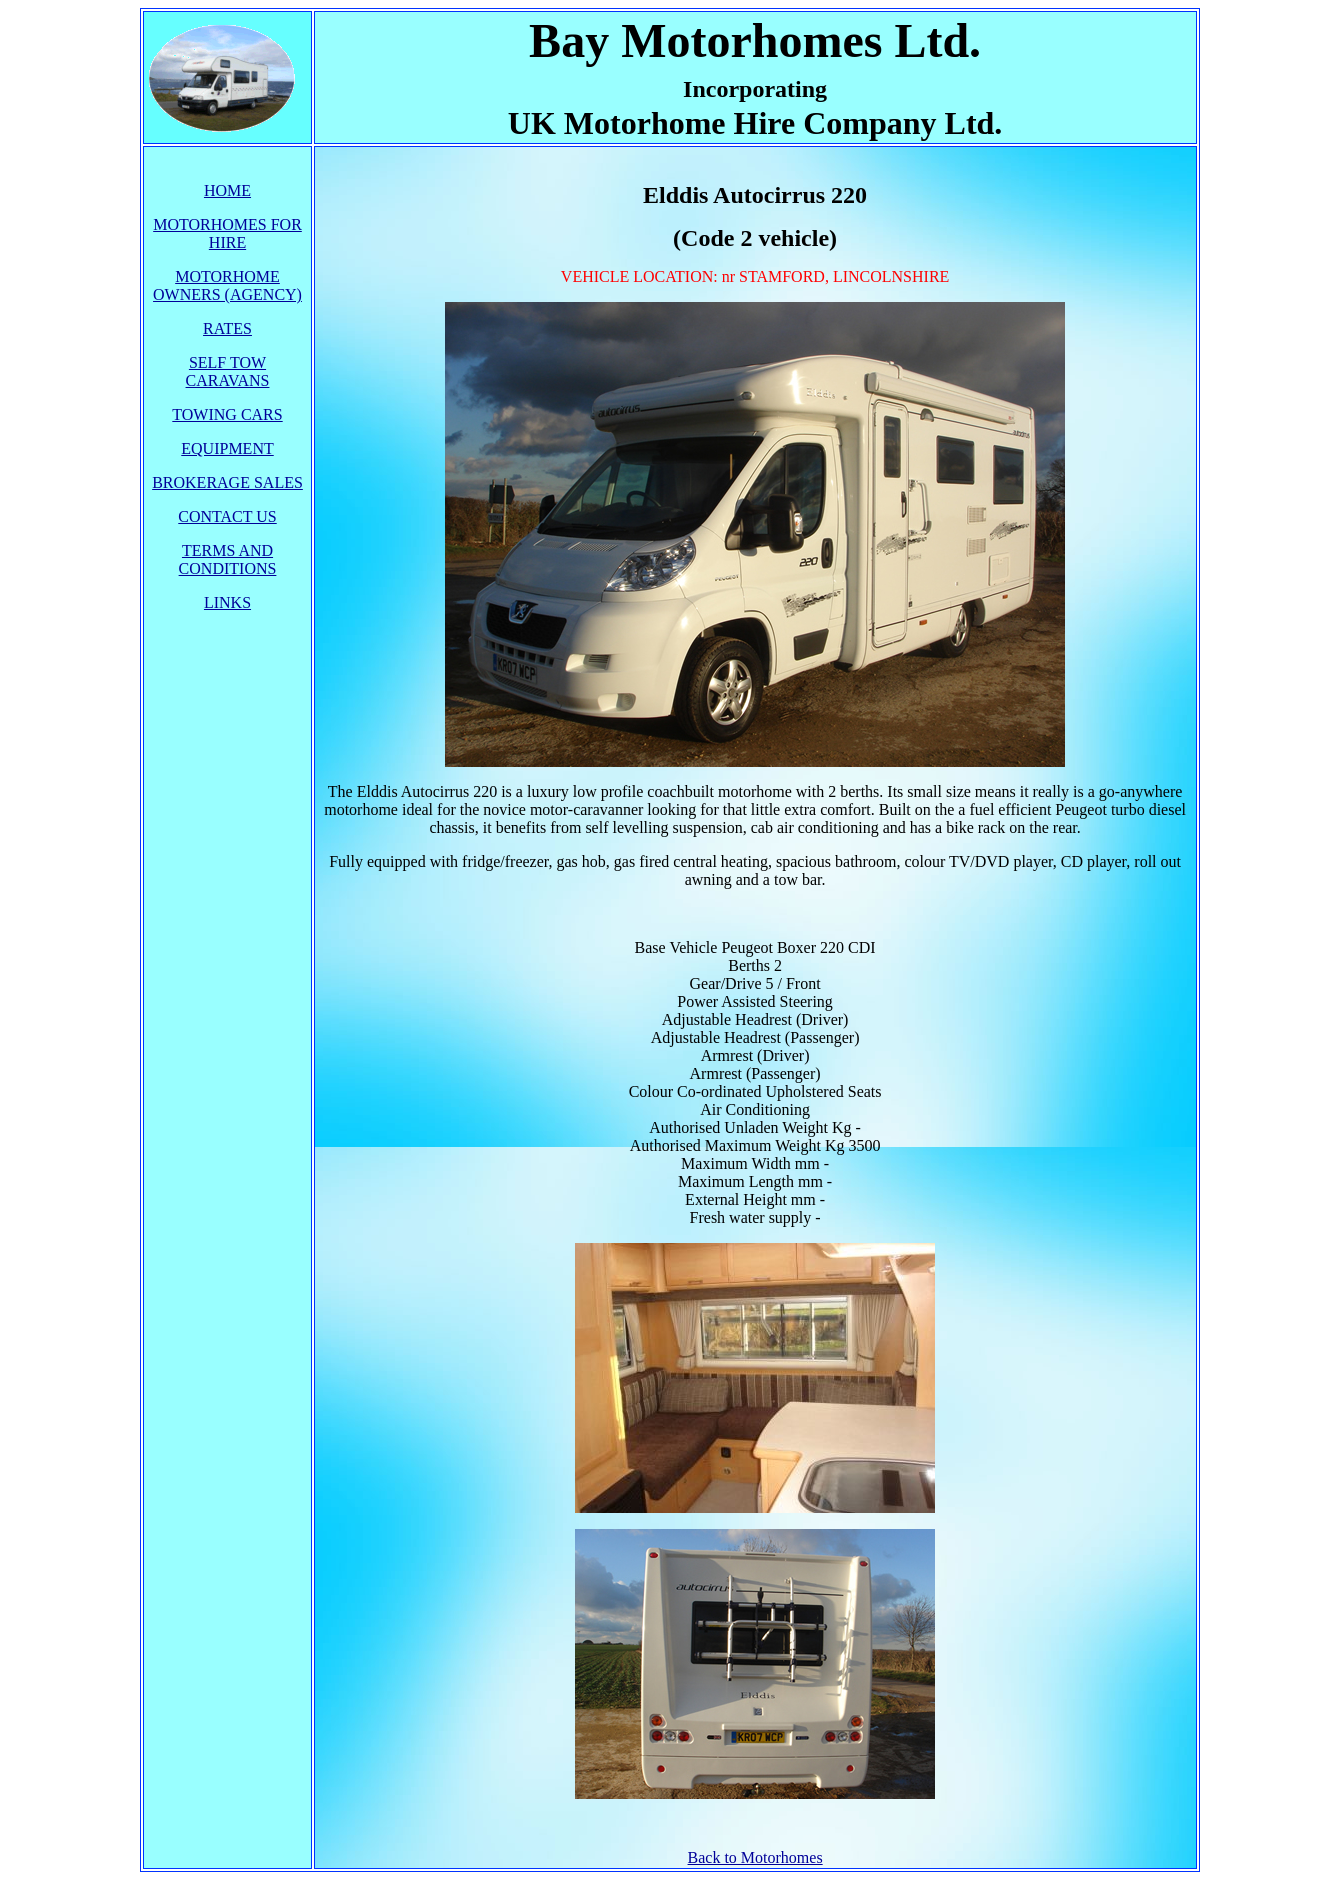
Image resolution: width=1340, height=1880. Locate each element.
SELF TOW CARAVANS (228, 371)
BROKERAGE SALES (227, 482)
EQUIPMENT (227, 448)
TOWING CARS (227, 414)
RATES (227, 328)
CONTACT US (227, 516)
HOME (227, 190)
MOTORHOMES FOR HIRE (227, 233)
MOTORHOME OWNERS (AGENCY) (227, 285)
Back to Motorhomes (755, 1857)
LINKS (227, 602)
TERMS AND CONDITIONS (228, 559)
